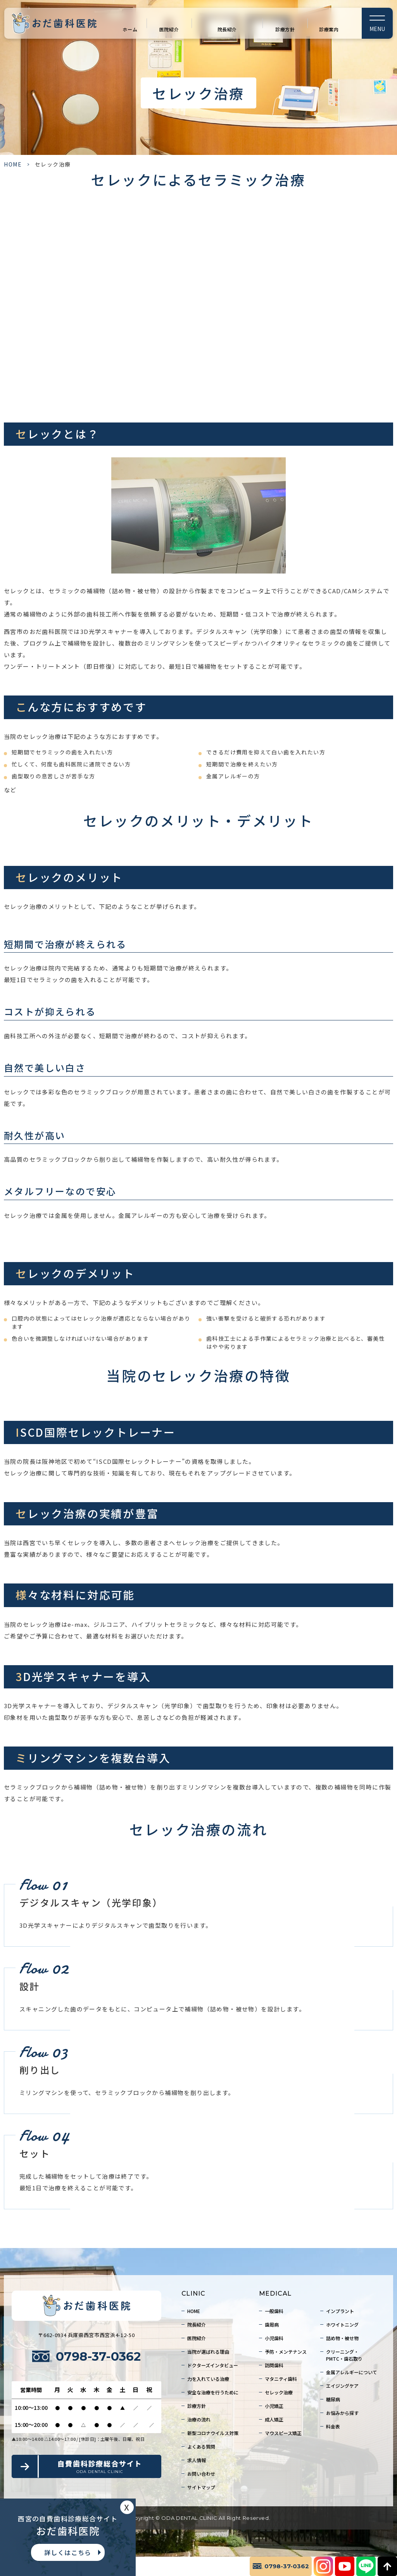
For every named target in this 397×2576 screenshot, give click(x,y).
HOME (13, 164)
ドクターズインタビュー (212, 2365)
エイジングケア (342, 2385)
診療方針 (285, 29)
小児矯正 (274, 2406)
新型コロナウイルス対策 (212, 2433)
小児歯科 (274, 2338)
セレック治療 (279, 2392)
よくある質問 (201, 2446)
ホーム (130, 29)
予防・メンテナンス (286, 2351)
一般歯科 (274, 2311)
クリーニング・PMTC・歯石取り (344, 2355)
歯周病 (272, 2324)
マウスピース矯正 (283, 2433)
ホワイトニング (342, 2324)
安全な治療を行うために (212, 2392)
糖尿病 (333, 2399)
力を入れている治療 (208, 2378)
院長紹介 (227, 29)
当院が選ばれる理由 (208, 2351)
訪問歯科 (274, 2365)
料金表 (333, 2426)
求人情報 (196, 2460)
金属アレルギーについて (351, 2372)
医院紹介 (169, 29)
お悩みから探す (342, 2412)
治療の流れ (199, 2419)
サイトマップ (201, 2487)
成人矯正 (274, 2419)
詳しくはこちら (67, 2552)
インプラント (340, 2311)
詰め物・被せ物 (342, 2338)
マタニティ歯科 (281, 2378)
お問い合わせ (201, 2473)
